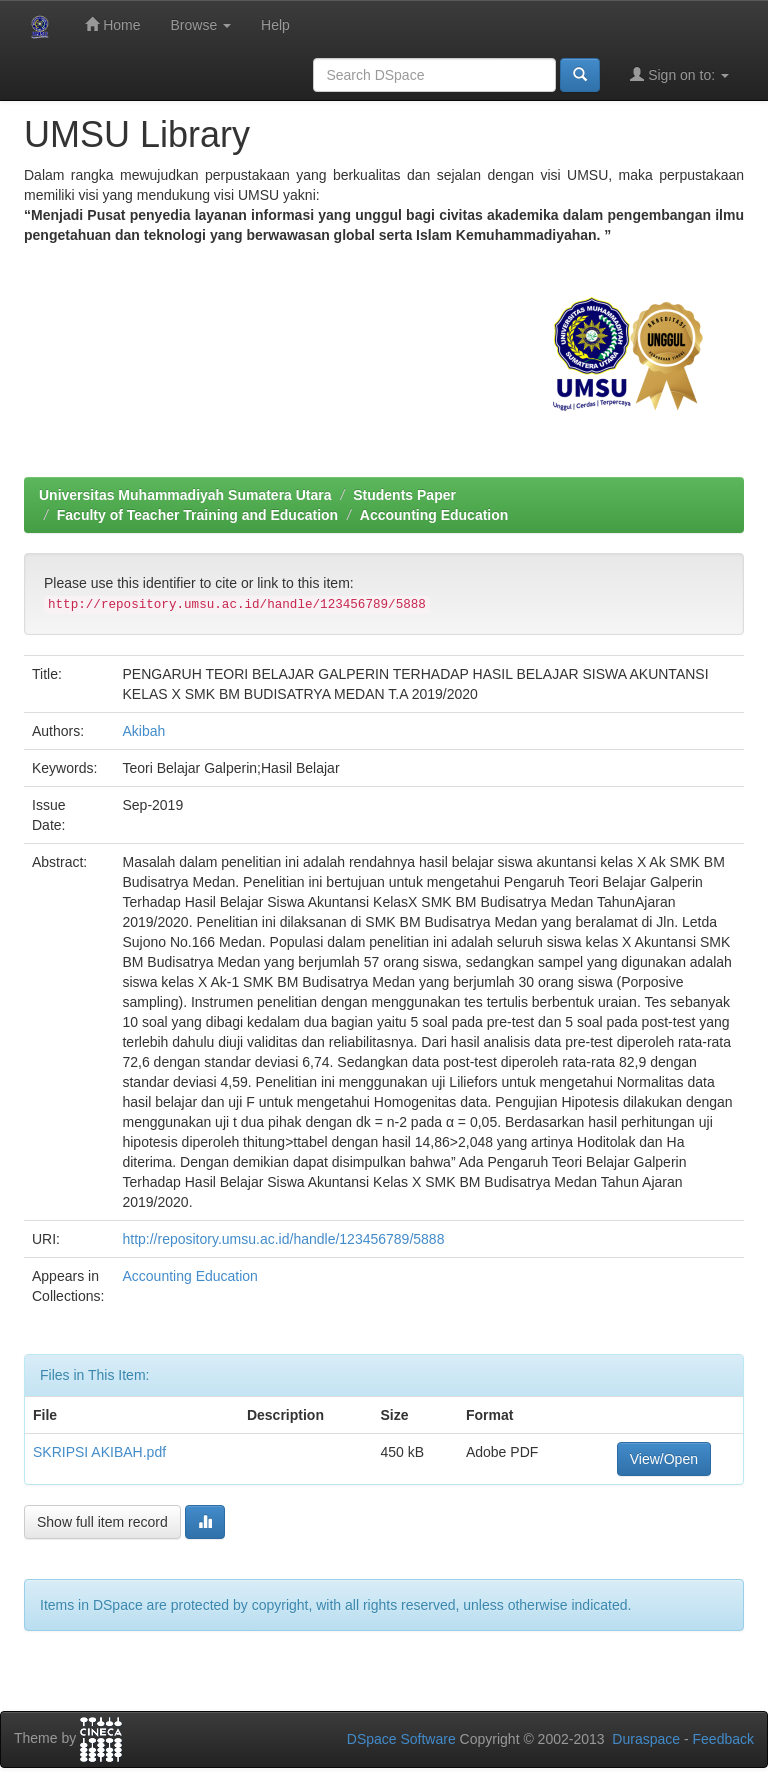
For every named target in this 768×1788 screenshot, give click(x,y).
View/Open (664, 1459)
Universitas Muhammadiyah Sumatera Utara (185, 495)
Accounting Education (434, 515)
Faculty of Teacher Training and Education (197, 515)
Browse (200, 25)
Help (275, 25)
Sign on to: (679, 74)
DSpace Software (401, 1739)
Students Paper (404, 495)
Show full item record (102, 1522)
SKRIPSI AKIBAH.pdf (99, 1452)
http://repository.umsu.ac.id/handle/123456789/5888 (283, 1239)
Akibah (143, 731)
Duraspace (646, 1739)
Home (112, 24)
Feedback (723, 1739)
